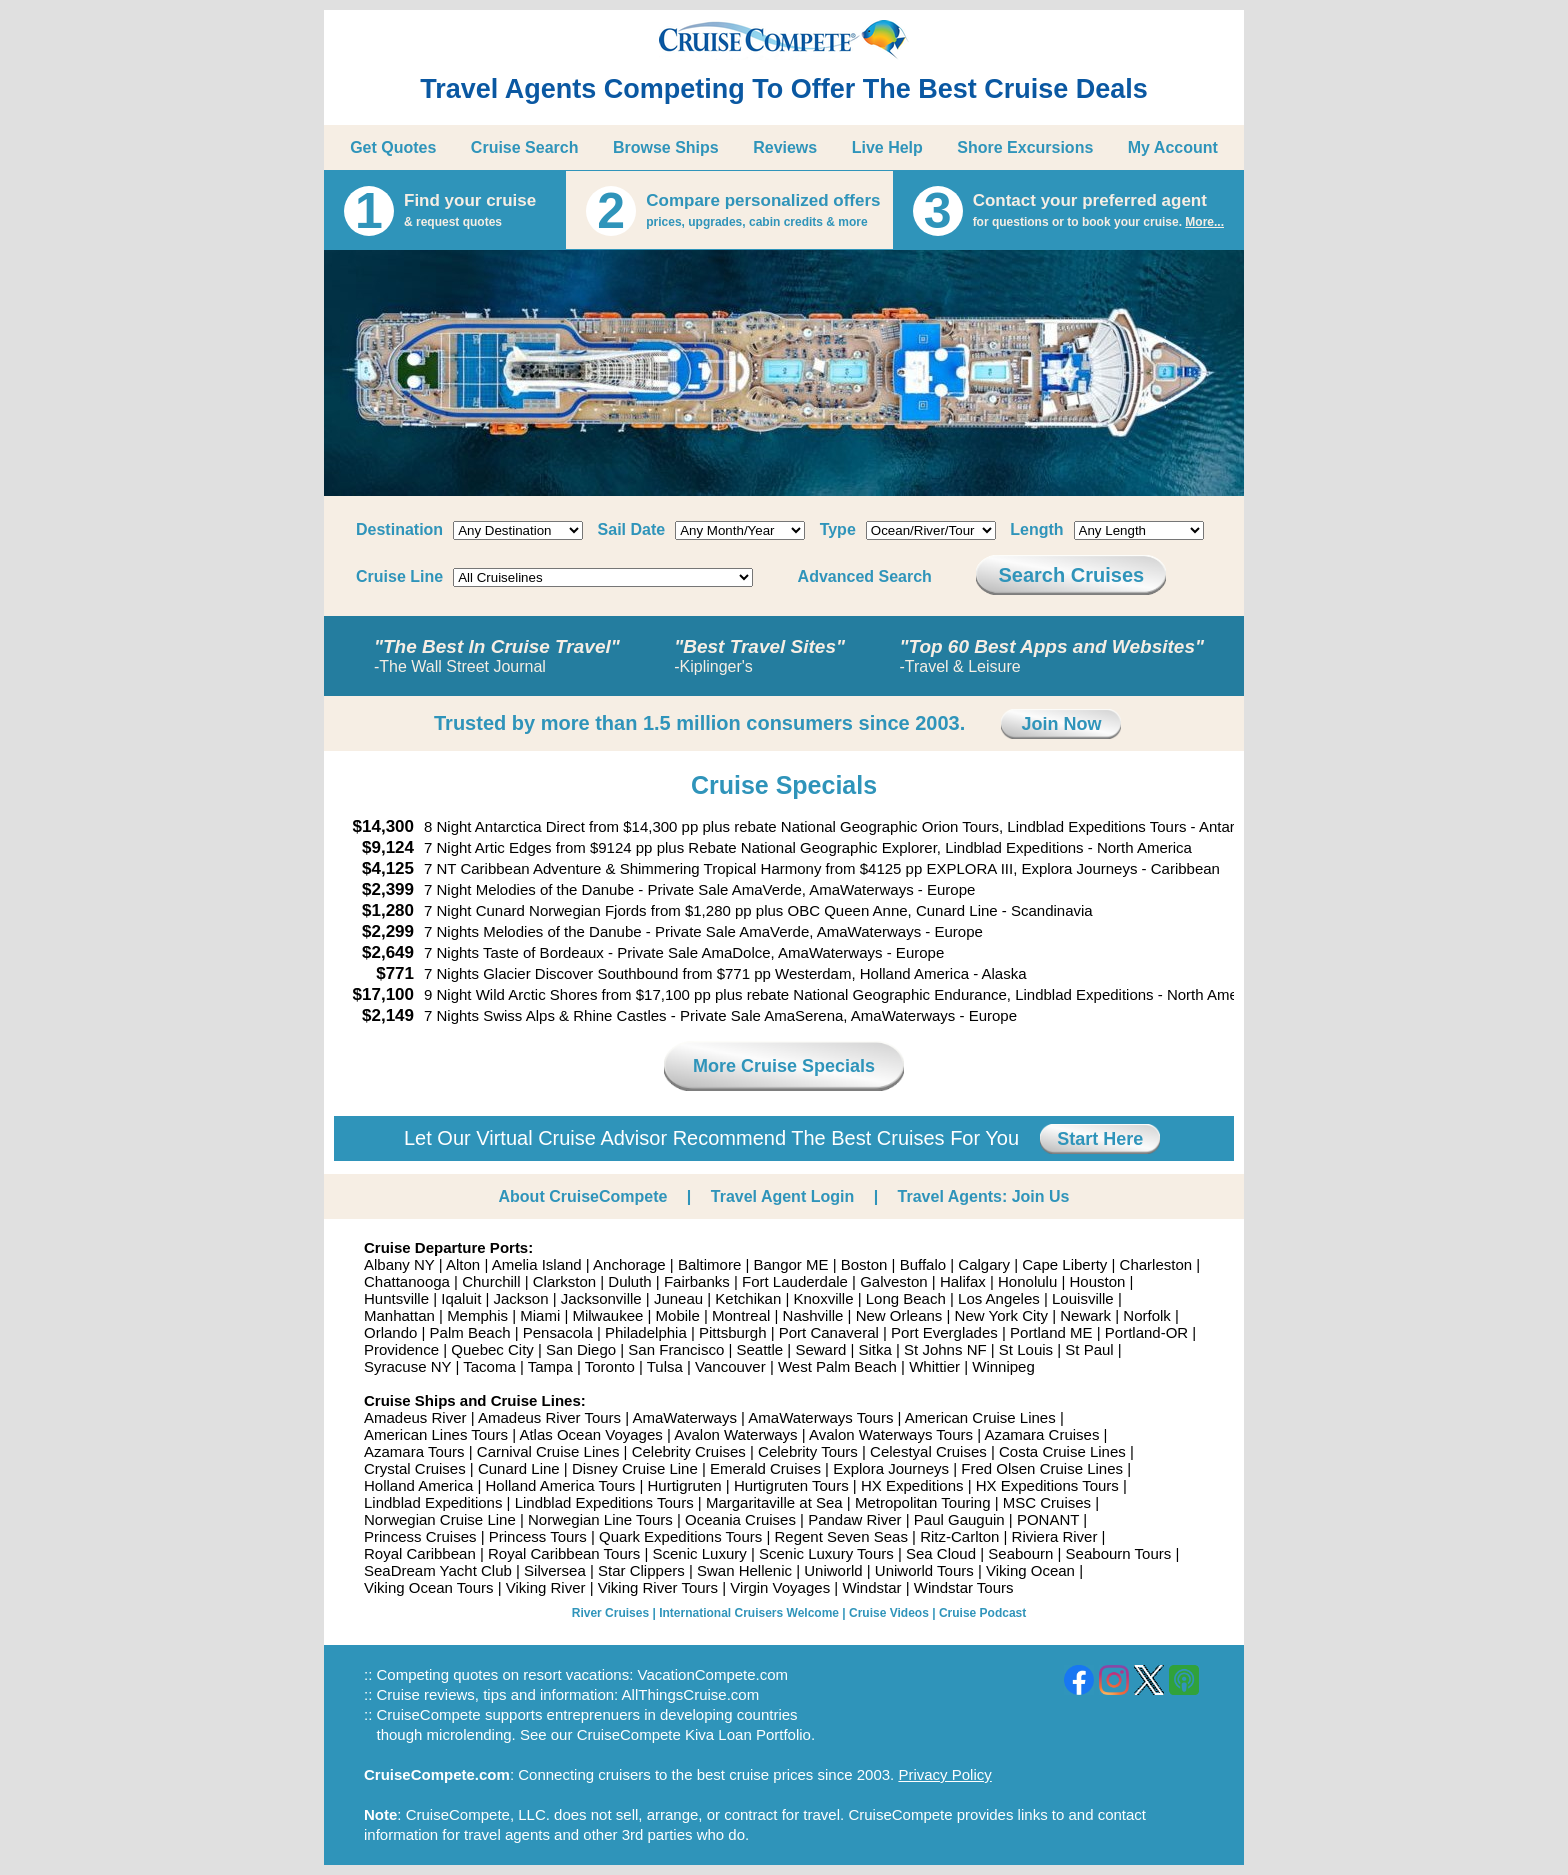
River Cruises (610, 1613)
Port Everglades (944, 1332)
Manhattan (399, 1315)
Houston (1097, 1281)
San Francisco (676, 1349)
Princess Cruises (420, 1536)
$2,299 (388, 931)
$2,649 (388, 952)
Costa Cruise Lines (1062, 1451)
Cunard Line (519, 1468)
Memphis (477, 1315)
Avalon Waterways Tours (891, 1434)
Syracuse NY (407, 1366)
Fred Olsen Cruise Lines (1042, 1468)
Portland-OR (1146, 1332)
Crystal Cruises (415, 1468)
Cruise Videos (889, 1613)
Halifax (963, 1281)
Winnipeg (1003, 1366)
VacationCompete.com (712, 1674)
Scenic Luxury (700, 1553)
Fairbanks (697, 1281)
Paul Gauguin (959, 1519)
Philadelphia (646, 1332)
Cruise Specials (784, 785)
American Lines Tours (436, 1434)
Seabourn (1020, 1553)
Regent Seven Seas (840, 1536)
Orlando (390, 1332)
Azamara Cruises (1041, 1434)
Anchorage (629, 1264)
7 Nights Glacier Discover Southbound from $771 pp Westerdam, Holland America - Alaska (725, 973)
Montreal (741, 1315)
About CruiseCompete (583, 1196)
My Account (1173, 147)
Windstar (871, 1587)
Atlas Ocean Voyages (590, 1434)
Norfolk (1147, 1315)
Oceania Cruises (740, 1519)
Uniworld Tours (924, 1570)
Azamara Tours (414, 1451)
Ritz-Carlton (959, 1536)
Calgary (984, 1264)
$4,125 (388, 868)
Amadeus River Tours (549, 1417)
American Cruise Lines (980, 1417)
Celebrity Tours (808, 1451)
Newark (1085, 1315)
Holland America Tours (560, 1485)
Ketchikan (748, 1298)
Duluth (629, 1281)
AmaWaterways (684, 1417)
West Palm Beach (837, 1366)
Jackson (521, 1298)
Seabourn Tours (1119, 1553)
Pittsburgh (733, 1332)
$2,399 (388, 889)
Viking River (546, 1587)
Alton (463, 1264)
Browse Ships (666, 147)
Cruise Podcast (982, 1613)
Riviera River (1055, 1536)
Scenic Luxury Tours (826, 1553)
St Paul (1089, 1349)
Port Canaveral (829, 1332)
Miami (540, 1315)
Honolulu (1027, 1281)
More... (1204, 222)
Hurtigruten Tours (791, 1485)
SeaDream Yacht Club (438, 1570)
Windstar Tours (964, 1587)
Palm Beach (470, 1332)
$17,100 (383, 994)
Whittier (934, 1366)
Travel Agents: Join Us (984, 1196)
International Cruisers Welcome (749, 1613)
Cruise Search (525, 147)
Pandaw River (854, 1519)
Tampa (550, 1366)
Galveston (894, 1281)
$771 (395, 973)
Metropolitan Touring (923, 1502)
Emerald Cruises (765, 1468)
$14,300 (383, 826)
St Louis (1026, 1349)
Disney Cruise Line (635, 1468)
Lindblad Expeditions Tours (604, 1502)
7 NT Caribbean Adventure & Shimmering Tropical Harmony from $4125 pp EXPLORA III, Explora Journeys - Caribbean (822, 868)
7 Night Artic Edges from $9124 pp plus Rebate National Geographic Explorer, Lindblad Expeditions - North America (808, 847)
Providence (401, 1349)
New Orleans (899, 1315)
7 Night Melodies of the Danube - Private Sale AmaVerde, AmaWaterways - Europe (699, 889)
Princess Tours (538, 1536)
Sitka (875, 1349)
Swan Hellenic (744, 1570)
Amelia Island (537, 1264)
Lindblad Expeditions (433, 1502)
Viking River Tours (658, 1587)
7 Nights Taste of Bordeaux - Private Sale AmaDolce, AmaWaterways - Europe (684, 952)
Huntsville (396, 1298)
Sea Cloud (941, 1553)
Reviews (785, 147)
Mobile (678, 1315)
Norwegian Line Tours (600, 1519)
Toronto (610, 1366)
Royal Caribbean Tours (564, 1553)
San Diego (581, 1349)
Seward (820, 1349)
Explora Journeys (891, 1468)
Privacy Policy (944, 1774)
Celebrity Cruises (689, 1451)
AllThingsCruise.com (691, 1694)
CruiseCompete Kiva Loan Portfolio (694, 1734)
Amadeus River (415, 1417)
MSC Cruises (1047, 1502)
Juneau (678, 1298)
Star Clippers (641, 1570)
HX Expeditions (912, 1485)
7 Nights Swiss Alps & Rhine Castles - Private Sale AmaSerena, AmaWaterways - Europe (720, 1015)
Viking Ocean (1030, 1570)
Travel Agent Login (782, 1196)
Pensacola (558, 1332)
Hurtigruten (684, 1485)
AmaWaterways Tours (820, 1417)
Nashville (813, 1315)
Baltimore (709, 1264)
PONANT (1048, 1519)
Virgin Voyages (780, 1587)
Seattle (759, 1349)
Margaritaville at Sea (774, 1502)
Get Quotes (393, 147)
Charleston (1156, 1264)
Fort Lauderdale (795, 1281)
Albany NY (399, 1264)
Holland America (418, 1485)
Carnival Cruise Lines (548, 1451)
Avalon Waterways (735, 1434)
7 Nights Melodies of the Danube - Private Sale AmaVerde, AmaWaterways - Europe (703, 931)
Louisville (1083, 1298)
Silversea (555, 1570)
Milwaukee (607, 1315)
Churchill (491, 1281)
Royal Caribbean (420, 1553)
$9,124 (388, 847)
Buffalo (923, 1264)
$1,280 (388, 910)
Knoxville (823, 1298)
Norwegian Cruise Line (440, 1519)
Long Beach (906, 1298)
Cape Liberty (1064, 1264)
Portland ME (1051, 1332)
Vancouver (730, 1366)
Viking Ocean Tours (429, 1587)
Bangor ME (790, 1264)
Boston (864, 1264)
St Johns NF (945, 1349)
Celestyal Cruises (928, 1451)
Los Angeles (999, 1298)
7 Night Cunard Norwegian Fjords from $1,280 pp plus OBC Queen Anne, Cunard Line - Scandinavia (758, 910)
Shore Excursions (1025, 147)
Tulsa (665, 1366)
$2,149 (388, 1015)
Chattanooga (407, 1281)
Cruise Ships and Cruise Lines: (475, 1400)
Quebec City (492, 1349)
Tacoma (489, 1366)
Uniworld (833, 1570)
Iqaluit (461, 1298)
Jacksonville (601, 1298)
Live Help (887, 147)
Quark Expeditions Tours (680, 1536)
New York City (1001, 1315)
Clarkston (564, 1281)
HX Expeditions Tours (1047, 1485)
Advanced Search (865, 576)
